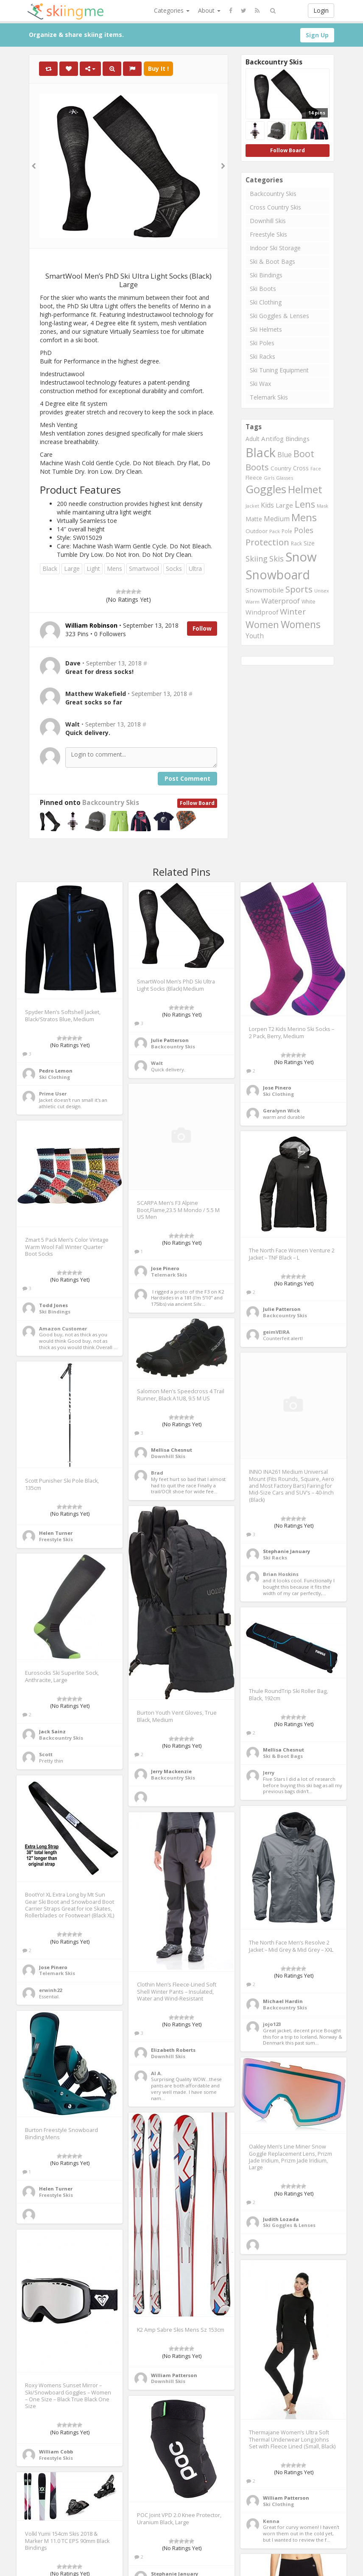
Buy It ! (158, 68)
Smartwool (144, 568)
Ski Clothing (266, 302)
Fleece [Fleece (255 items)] (254, 477)
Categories (172, 10)
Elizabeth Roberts (173, 2050)
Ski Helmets (266, 329)
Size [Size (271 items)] (309, 543)
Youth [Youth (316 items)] (255, 635)
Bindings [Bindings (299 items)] (297, 438)
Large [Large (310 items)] (284, 505)
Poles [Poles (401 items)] (303, 530)
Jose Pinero (277, 1087)
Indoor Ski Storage (275, 248)
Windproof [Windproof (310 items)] (262, 612)
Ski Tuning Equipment (279, 370)
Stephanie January (286, 1551)
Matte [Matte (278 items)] (254, 519)
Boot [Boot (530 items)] (303, 453)
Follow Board (197, 803)
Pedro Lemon (56, 1070)
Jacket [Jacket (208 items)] (252, 506)
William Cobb (56, 2451)
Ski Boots (263, 289)
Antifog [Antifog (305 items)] (272, 438)
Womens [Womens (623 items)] (301, 624)
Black (49, 568)
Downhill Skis (268, 221)
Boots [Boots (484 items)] (257, 467)
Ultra (195, 568)
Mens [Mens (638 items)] (304, 517)
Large (72, 568)
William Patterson (174, 2375)
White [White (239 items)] (309, 601)
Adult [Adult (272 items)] (253, 439)
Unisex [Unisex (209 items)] (321, 591)
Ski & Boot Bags (272, 261)
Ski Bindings (266, 275)
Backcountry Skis (110, 802)
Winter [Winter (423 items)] (293, 611)
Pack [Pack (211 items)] (274, 531)
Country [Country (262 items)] (281, 468)
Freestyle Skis (268, 234)
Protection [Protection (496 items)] (267, 542)
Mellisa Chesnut (171, 1450)
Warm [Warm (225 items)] (253, 601)
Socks (174, 568)
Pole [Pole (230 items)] (287, 531)
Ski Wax (260, 384)
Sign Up (317, 35)
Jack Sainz (52, 1731)
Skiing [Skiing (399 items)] (257, 558)
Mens (114, 568)
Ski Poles (262, 343)
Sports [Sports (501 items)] (299, 589)
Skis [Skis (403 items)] (276, 558)
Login (321, 10)
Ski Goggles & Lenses (279, 316)
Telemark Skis (269, 397)
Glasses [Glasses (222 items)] (284, 478)
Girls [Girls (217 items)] (269, 478)
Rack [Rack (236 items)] (296, 543)
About (209, 10)
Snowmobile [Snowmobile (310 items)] (265, 590)
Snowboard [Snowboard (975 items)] (278, 575)
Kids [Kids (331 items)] (267, 505)
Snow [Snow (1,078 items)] (301, 556)
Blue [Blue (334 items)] (284, 454)
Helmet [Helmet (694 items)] (305, 489)
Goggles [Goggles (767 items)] (266, 489)
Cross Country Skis (275, 207)
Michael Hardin (283, 2001)
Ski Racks (262, 356)
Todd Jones (53, 1305)
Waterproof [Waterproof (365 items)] (280, 601)
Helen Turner (56, 1533)
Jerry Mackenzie (171, 1771)
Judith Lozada (281, 2219)
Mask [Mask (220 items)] (322, 506)
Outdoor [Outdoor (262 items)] (257, 531)
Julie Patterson (170, 1040)
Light (93, 568)
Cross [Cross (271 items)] (301, 468)
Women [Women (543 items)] (262, 624)
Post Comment (187, 778)
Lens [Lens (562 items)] (305, 504)
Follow (202, 628)
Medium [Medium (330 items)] (277, 518)
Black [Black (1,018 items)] (261, 452)
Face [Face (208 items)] (315, 469)
